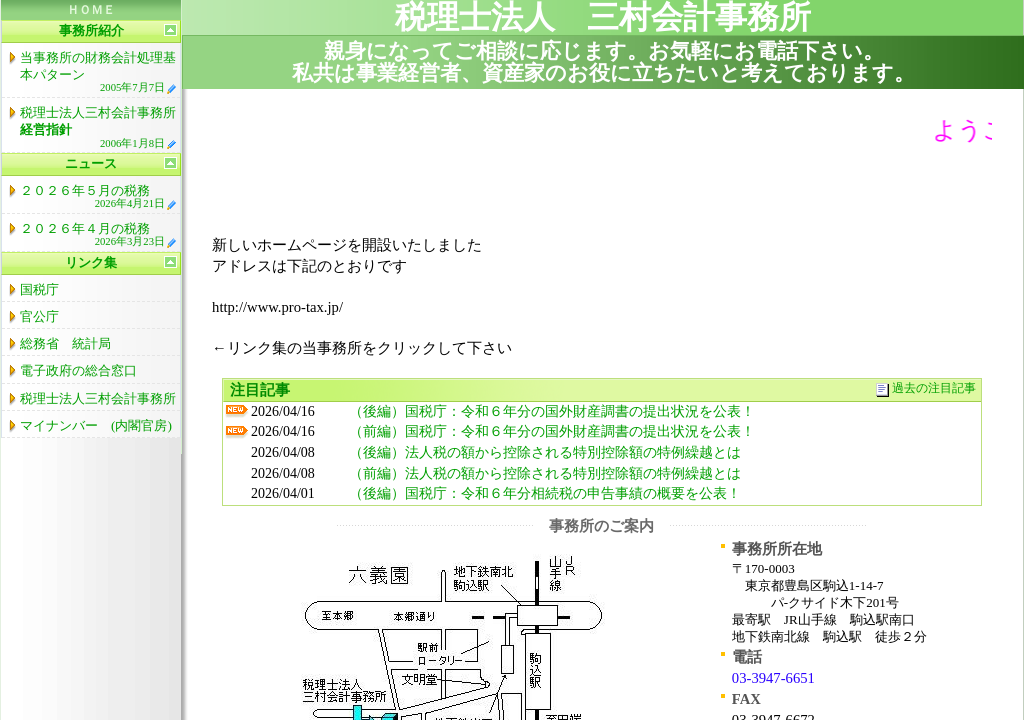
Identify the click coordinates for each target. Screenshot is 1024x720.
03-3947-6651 (773, 678)
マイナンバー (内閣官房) (96, 425)
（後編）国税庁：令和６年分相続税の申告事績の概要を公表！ (545, 493)
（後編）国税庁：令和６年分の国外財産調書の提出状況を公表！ (552, 411)
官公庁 (39, 316)
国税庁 (39, 289)
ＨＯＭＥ (91, 10)
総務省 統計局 (65, 343)
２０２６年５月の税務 (98, 196)
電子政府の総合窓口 (78, 370)
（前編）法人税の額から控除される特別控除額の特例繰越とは (545, 473)
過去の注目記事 (934, 388)
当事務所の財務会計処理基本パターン (98, 72)
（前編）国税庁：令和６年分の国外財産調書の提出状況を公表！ (552, 431)
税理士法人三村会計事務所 (98, 127)
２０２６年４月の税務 (98, 234)
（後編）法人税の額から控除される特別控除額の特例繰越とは (545, 452)
